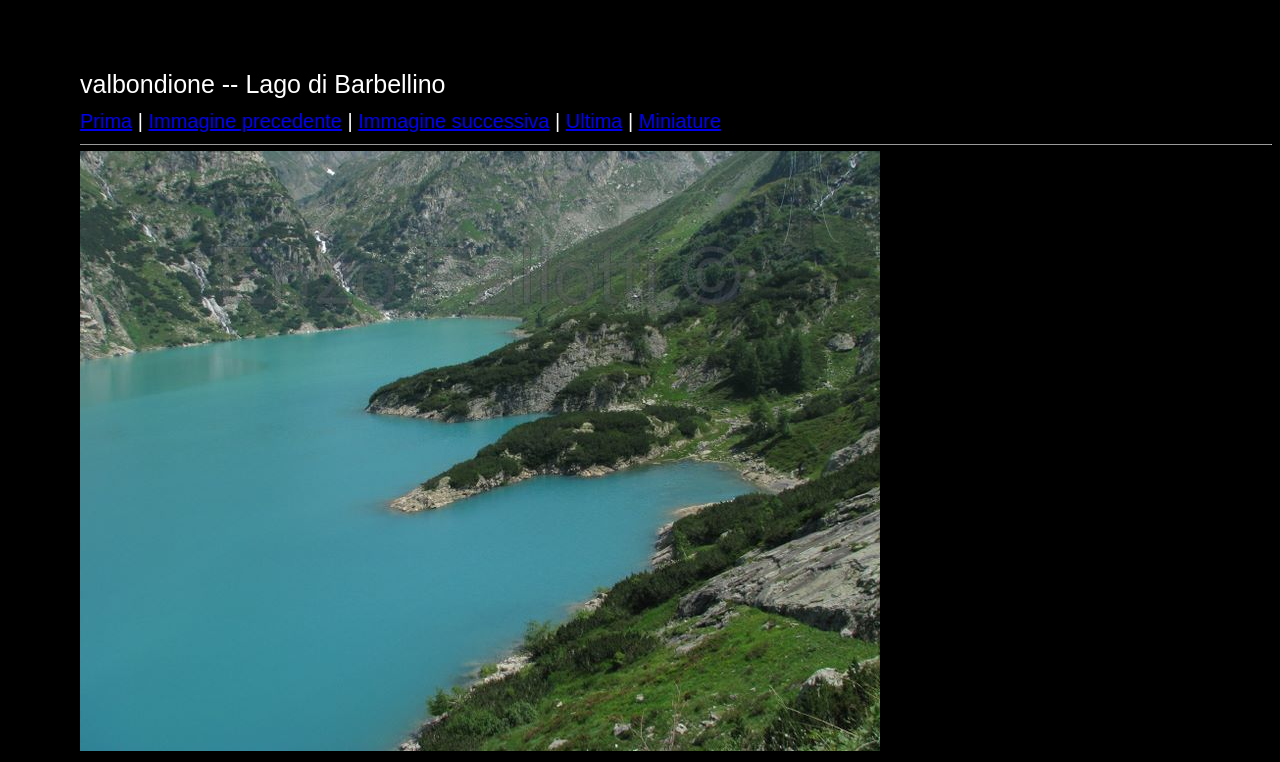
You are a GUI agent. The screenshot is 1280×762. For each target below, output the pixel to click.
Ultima (594, 121)
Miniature (680, 121)
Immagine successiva (453, 121)
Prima (106, 121)
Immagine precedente (245, 121)
